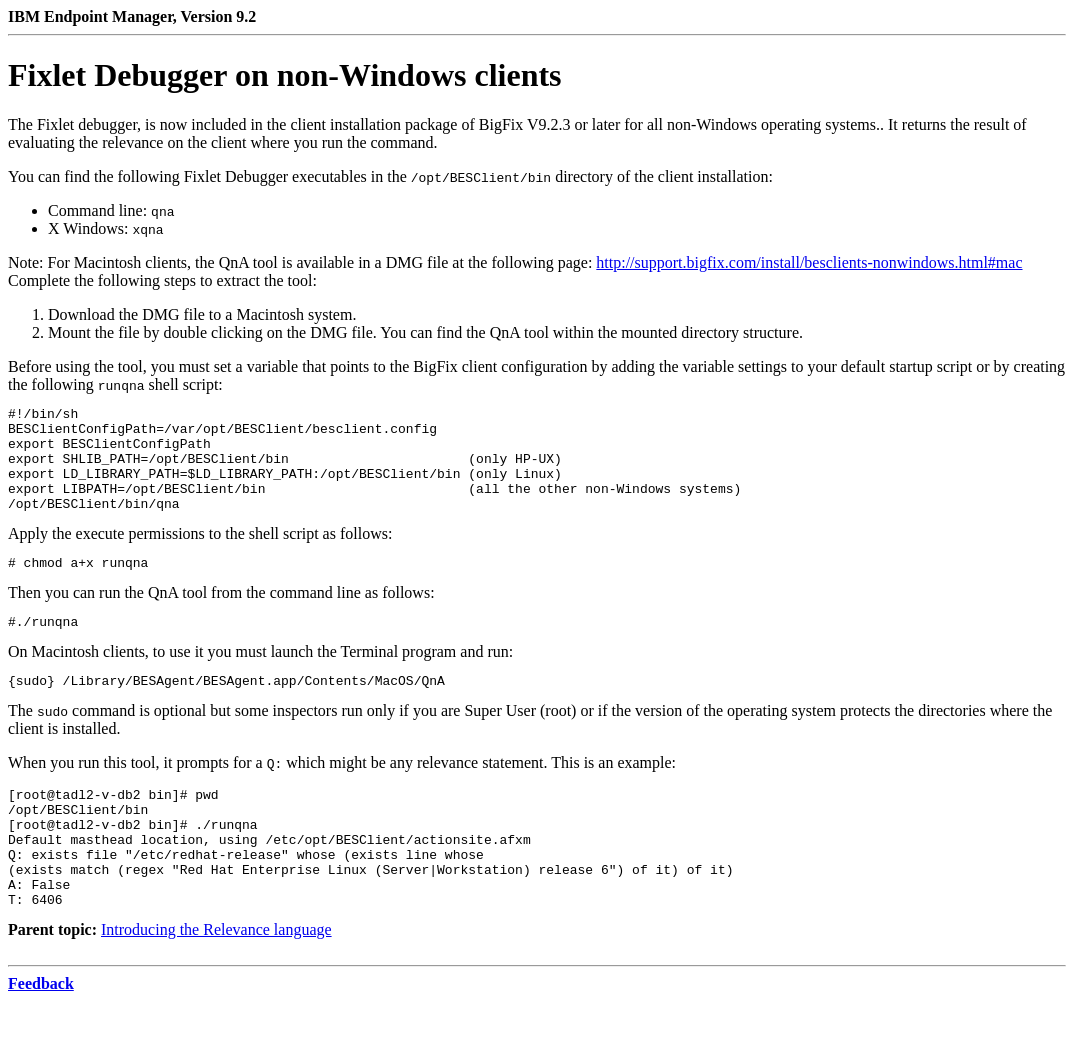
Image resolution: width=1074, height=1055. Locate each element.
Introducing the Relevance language (216, 983)
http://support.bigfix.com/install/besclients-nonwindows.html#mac (809, 262)
